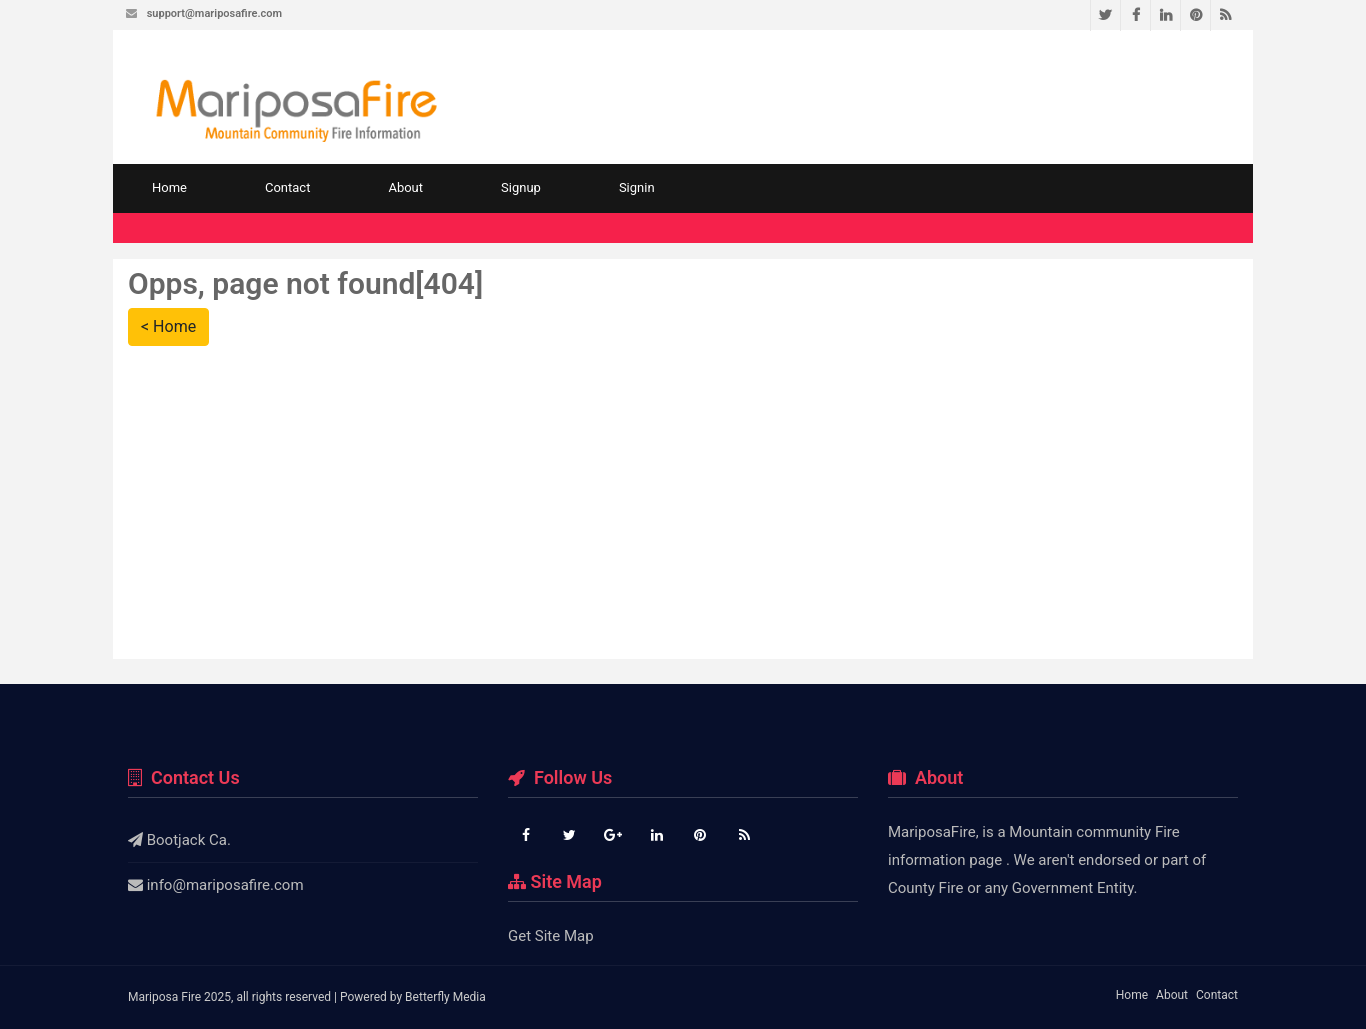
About (405, 187)
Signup (521, 187)
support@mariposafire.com (214, 13)
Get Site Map (551, 936)
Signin (637, 187)
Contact (287, 187)
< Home (168, 326)
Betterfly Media (445, 997)
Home (169, 187)
